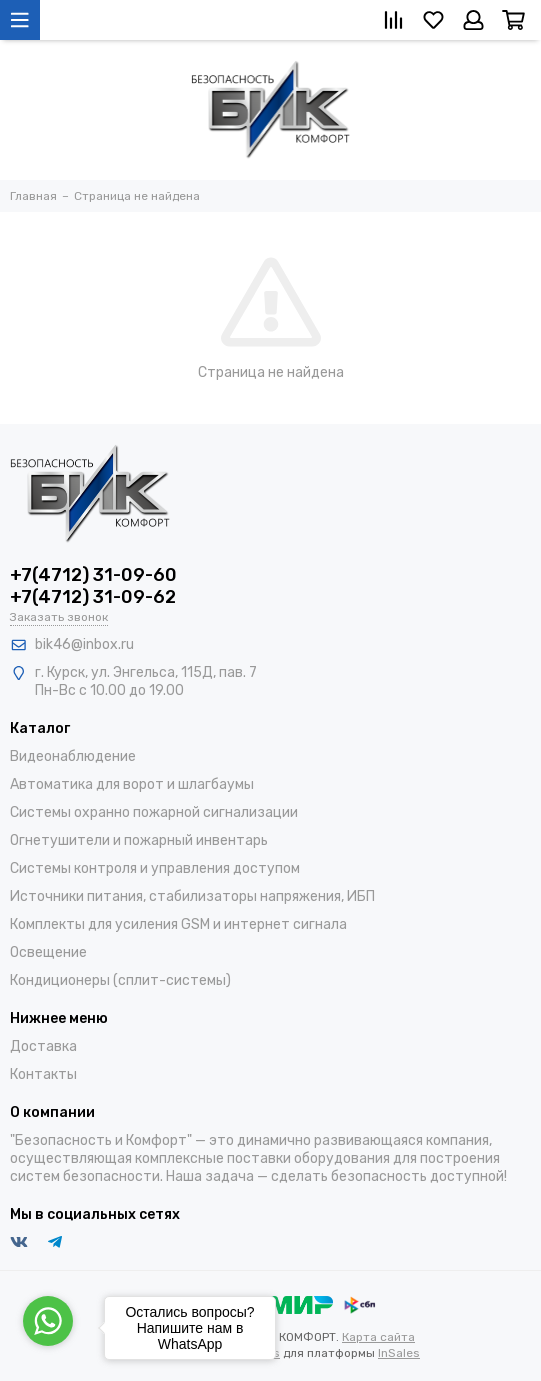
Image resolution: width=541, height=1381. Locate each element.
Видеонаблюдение (73, 756)
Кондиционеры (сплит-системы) (120, 980)
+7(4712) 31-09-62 (93, 597)
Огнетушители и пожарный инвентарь (139, 840)
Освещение (48, 952)
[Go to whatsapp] (48, 1321)
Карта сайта (378, 1337)
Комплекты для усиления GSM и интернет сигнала (178, 924)
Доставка (43, 1046)
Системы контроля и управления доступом (155, 868)
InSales (399, 1353)
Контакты (43, 1074)
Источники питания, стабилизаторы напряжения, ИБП (192, 896)
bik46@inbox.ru (84, 644)
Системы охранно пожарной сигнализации (154, 812)
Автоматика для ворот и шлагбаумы (132, 784)
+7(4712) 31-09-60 (93, 575)
